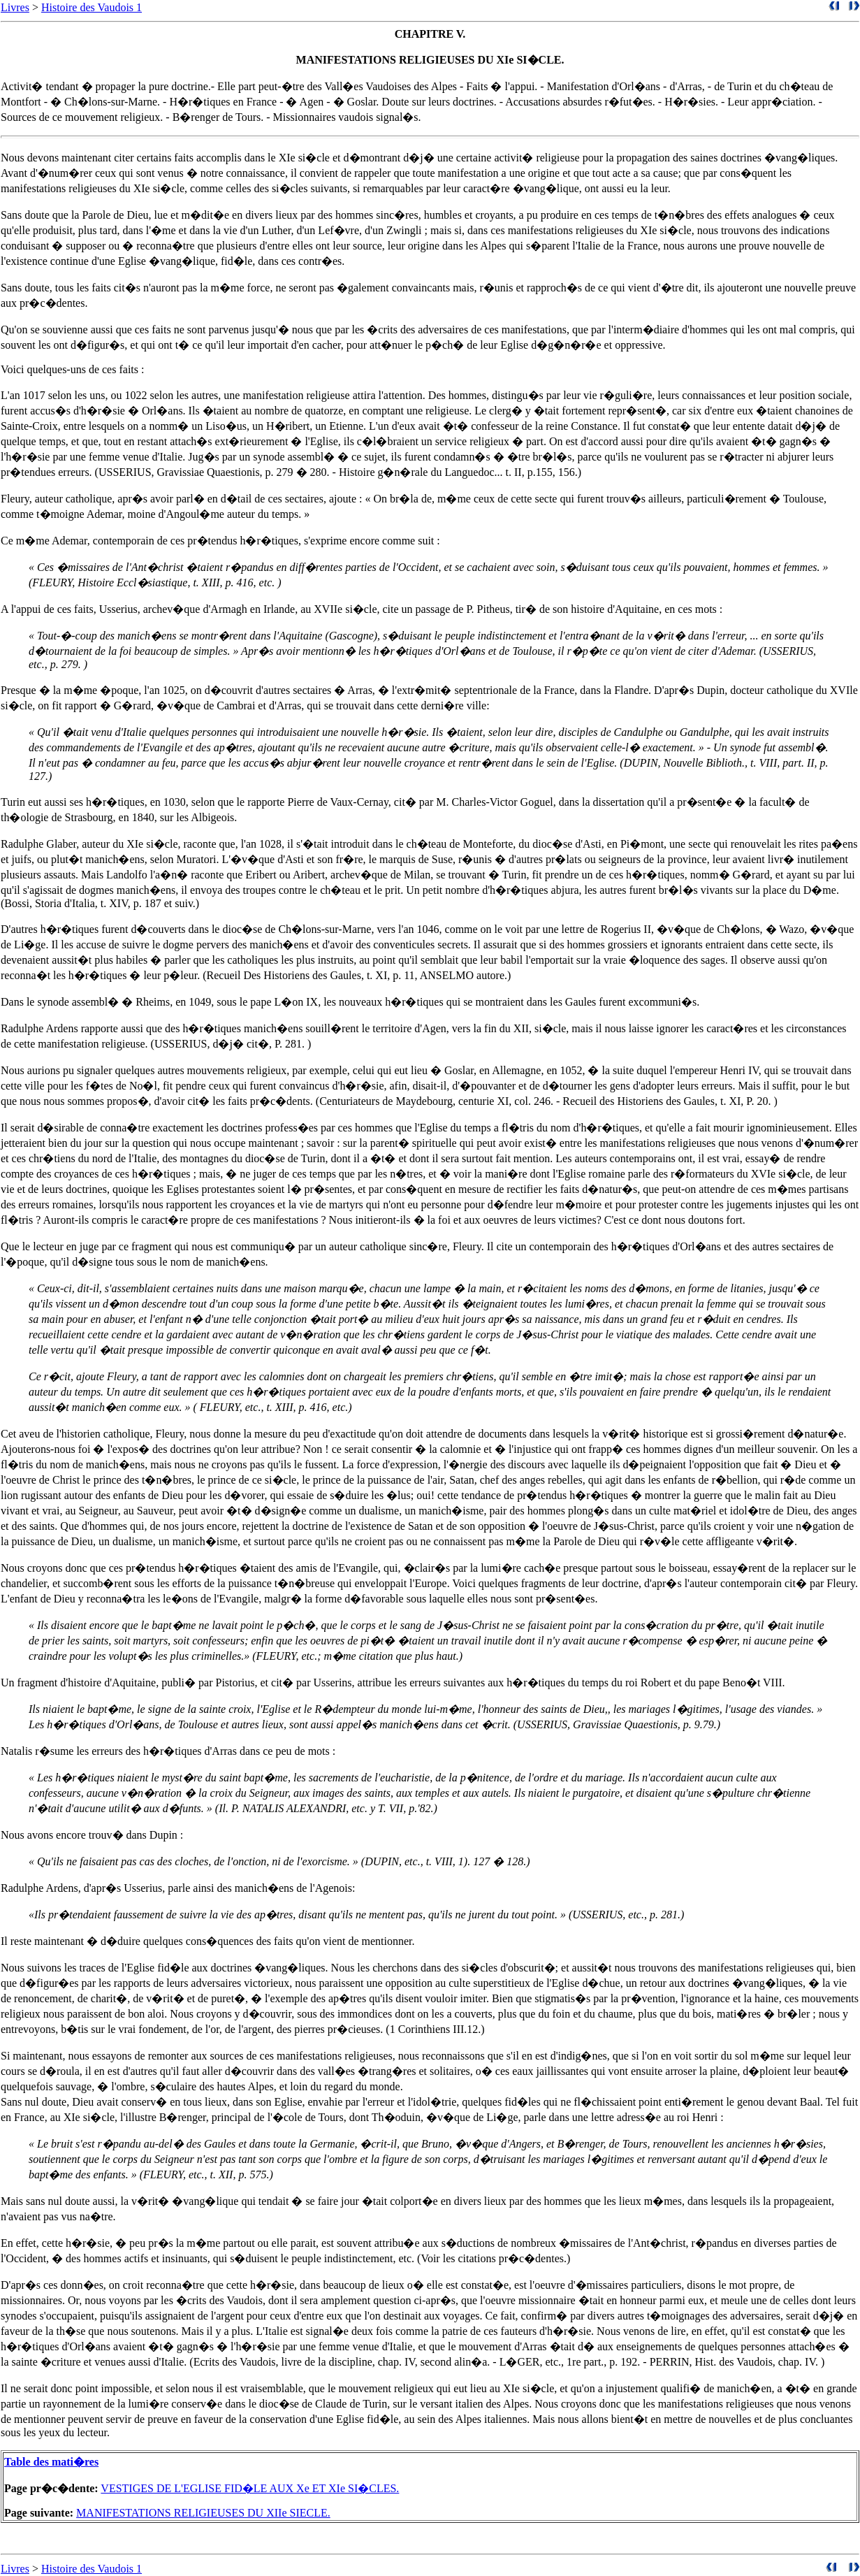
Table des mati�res (51, 2462)
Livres (15, 7)
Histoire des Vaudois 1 (91, 7)
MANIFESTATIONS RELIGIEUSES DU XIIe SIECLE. (203, 2513)
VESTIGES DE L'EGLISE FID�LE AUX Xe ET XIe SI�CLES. (250, 2488)
